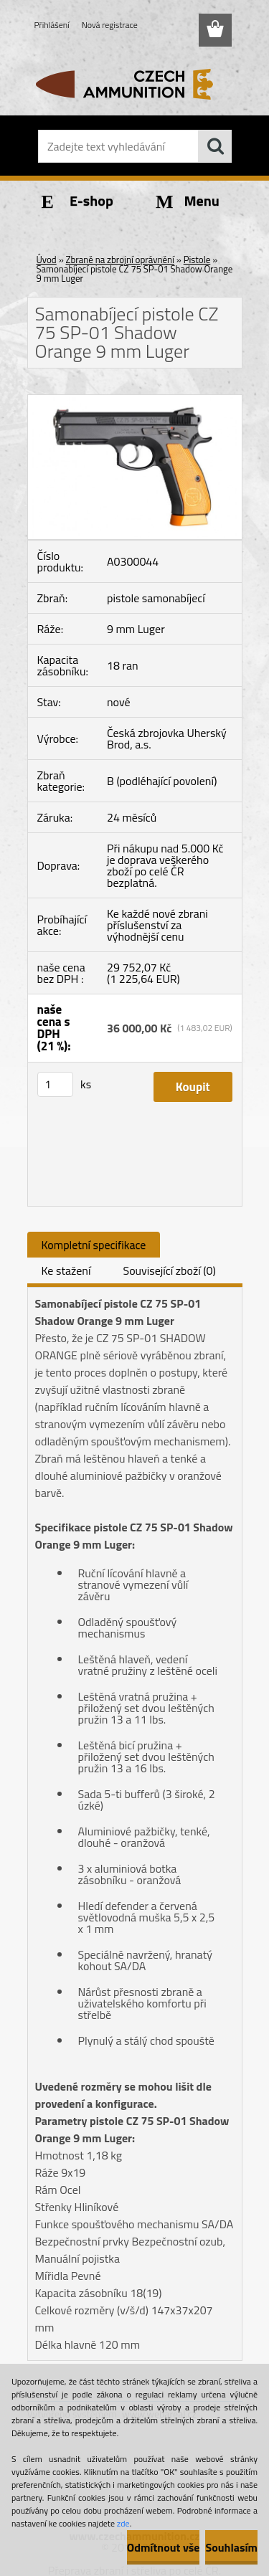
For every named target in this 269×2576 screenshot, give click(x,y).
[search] (215, 146)
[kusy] (55, 1084)
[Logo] (134, 84)
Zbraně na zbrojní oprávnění (120, 259)
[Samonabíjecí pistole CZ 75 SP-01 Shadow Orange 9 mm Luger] (135, 400)
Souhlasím (231, 2547)
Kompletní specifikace (94, 1244)
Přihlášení (52, 25)
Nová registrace (110, 25)
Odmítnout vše (163, 2547)
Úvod (47, 259)
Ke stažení (66, 1270)
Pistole (197, 259)
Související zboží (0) (169, 1270)
